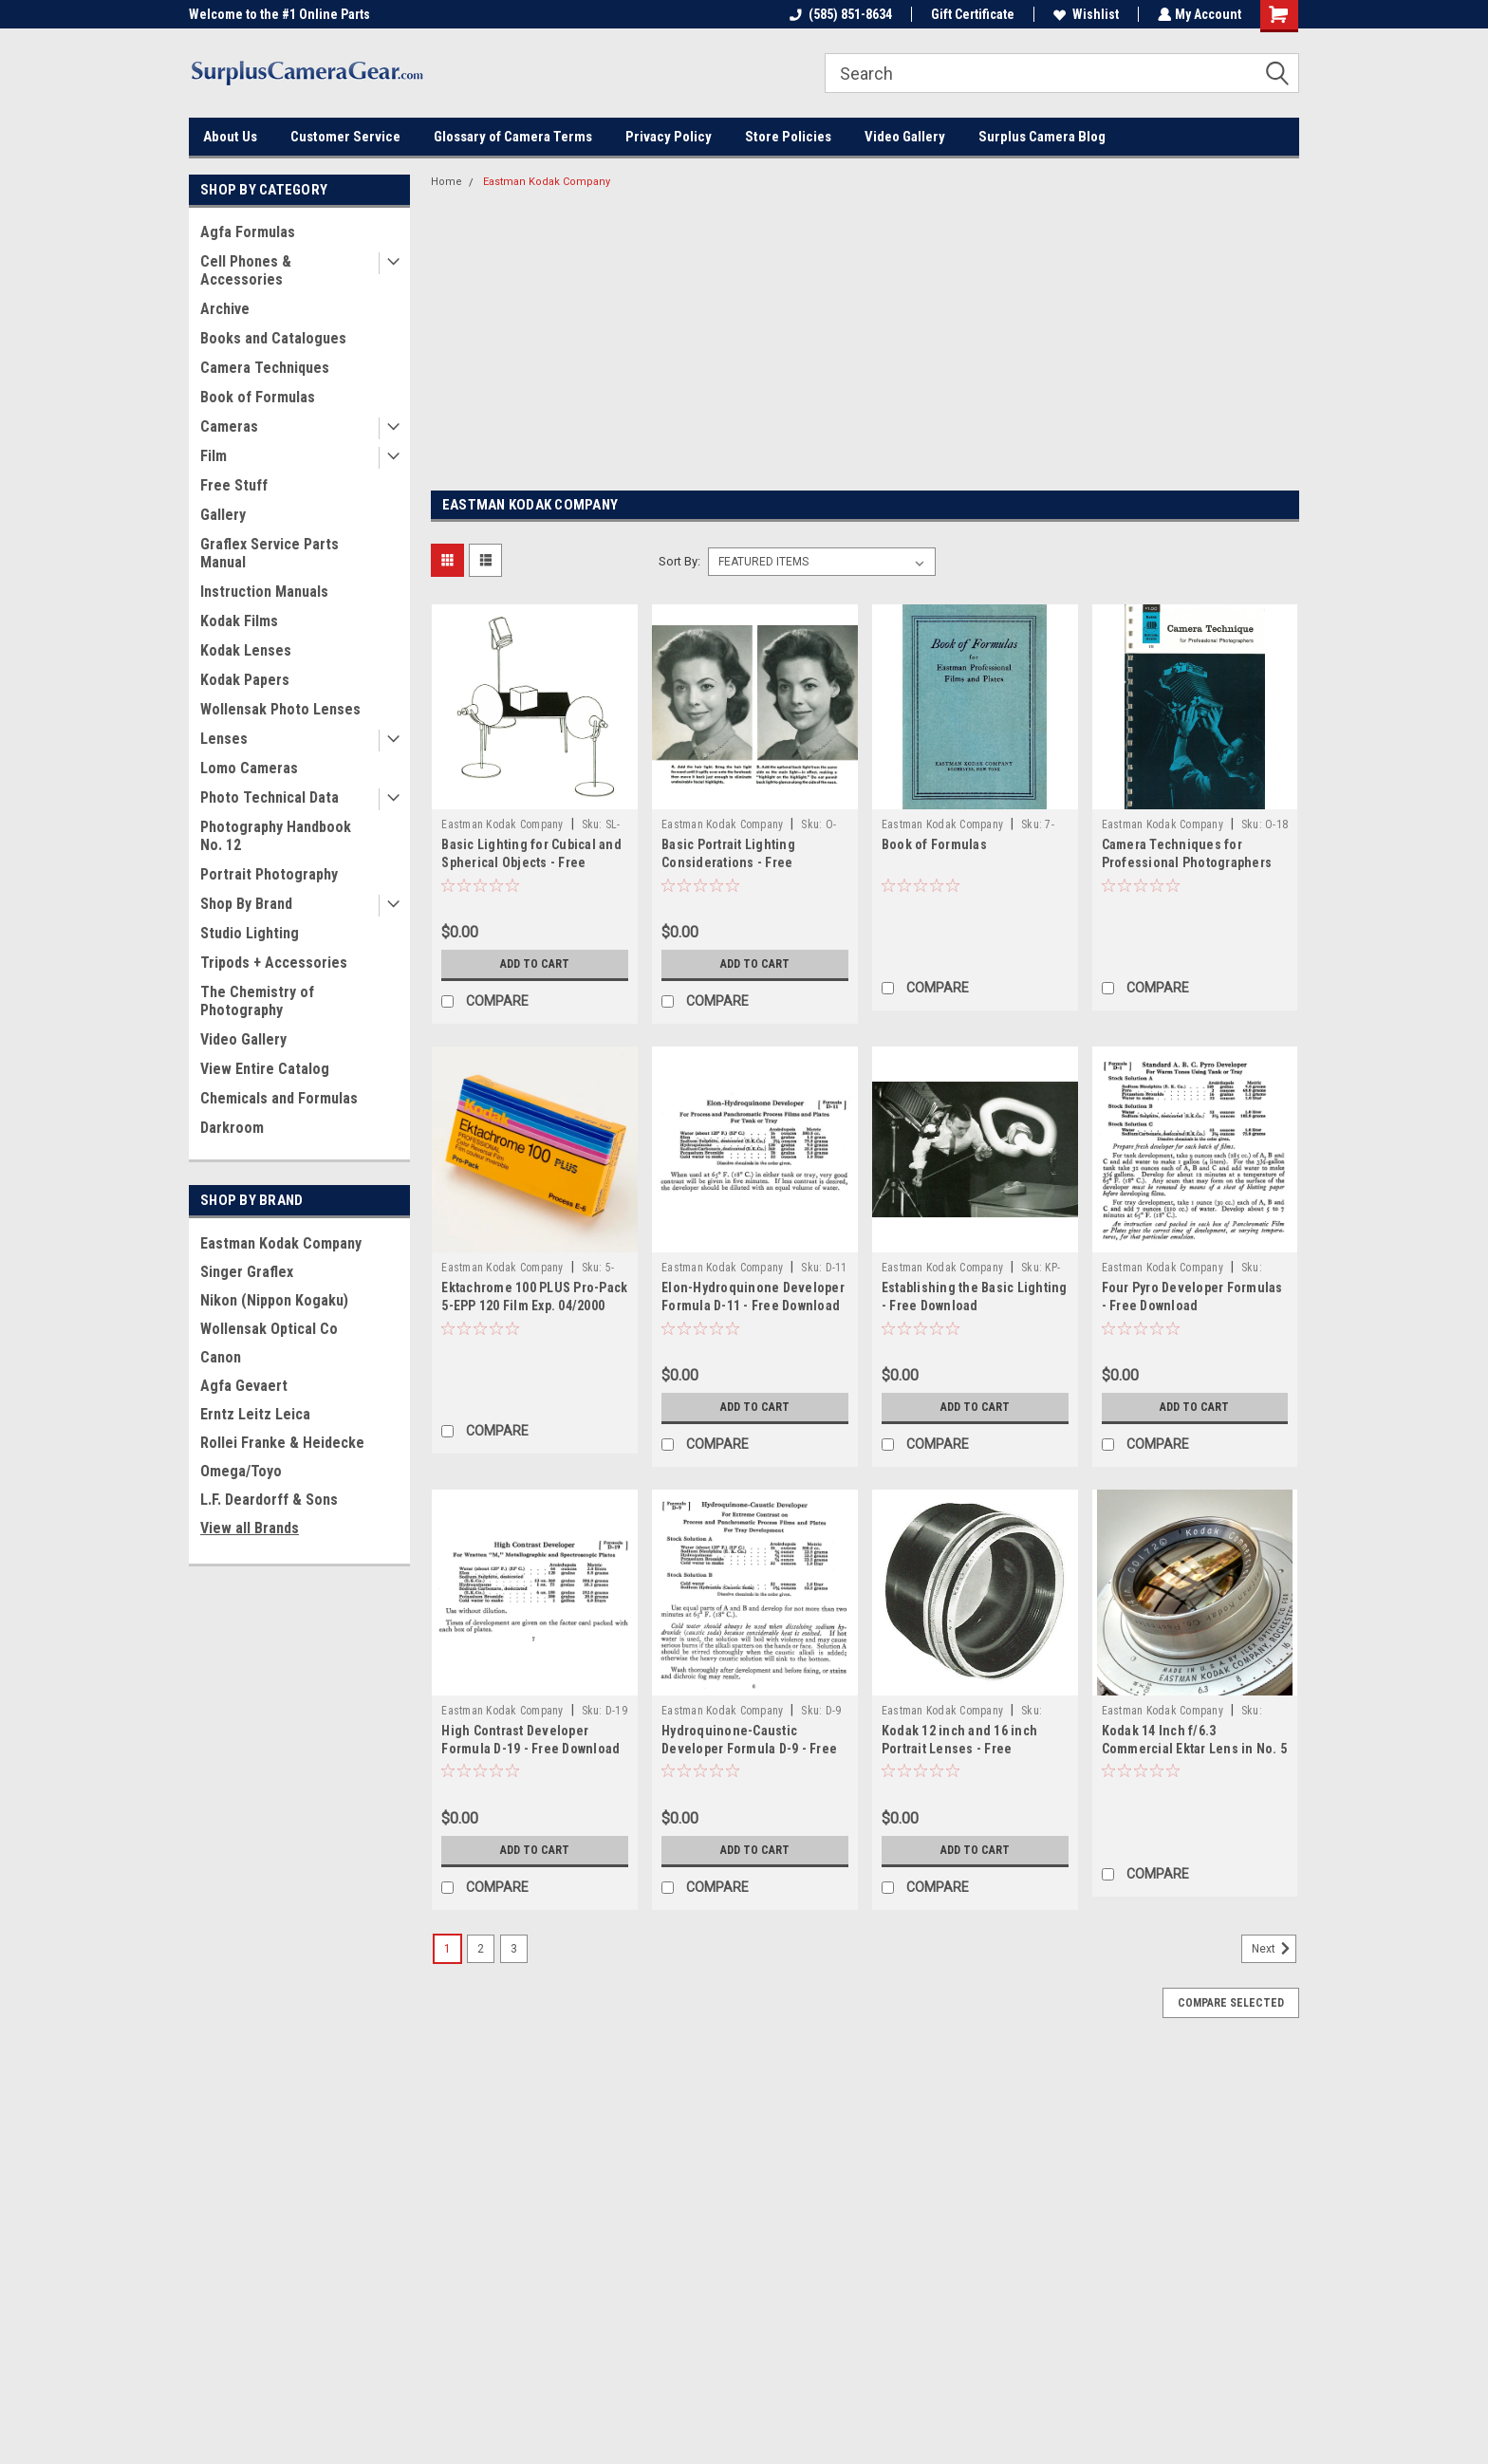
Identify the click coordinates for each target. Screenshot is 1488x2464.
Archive (225, 309)
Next (1274, 1948)
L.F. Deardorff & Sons (269, 1500)
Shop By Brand (246, 904)
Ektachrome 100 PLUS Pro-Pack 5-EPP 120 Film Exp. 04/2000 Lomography (534, 1305)
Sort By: (679, 561)
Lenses (224, 739)
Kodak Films (239, 621)
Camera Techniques (264, 368)
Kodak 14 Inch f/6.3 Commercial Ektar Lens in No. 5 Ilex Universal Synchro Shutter (1195, 1748)
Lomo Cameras (249, 768)
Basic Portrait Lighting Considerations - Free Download (728, 862)
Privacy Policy (668, 136)
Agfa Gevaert (244, 1386)
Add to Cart (534, 964)
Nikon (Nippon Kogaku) (274, 1300)
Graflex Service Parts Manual (269, 553)
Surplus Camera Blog (1042, 136)
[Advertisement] (865, 340)
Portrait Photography (269, 874)
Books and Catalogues (273, 338)
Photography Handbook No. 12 (275, 836)
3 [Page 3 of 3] (514, 1948)
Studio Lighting (249, 933)
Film (213, 456)
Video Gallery (905, 136)
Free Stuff (234, 485)
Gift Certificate (971, 14)
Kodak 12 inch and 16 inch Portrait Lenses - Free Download (959, 1748)
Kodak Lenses (245, 650)
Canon (220, 1357)
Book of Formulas (257, 397)
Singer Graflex (246, 1272)
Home (446, 182)
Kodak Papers (244, 680)
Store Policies (788, 136)
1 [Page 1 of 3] (447, 1948)
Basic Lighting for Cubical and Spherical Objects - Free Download (531, 862)
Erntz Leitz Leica (255, 1414)
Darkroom (232, 1128)
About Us (230, 136)
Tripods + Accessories (273, 963)
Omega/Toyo (241, 1471)
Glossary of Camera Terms (513, 136)
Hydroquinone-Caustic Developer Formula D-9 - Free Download (749, 1748)
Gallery (223, 515)
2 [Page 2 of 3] (480, 1948)
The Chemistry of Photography (257, 1001)
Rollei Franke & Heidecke (282, 1443)
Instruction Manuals (264, 592)
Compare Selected (1231, 2003)
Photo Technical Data (269, 797)
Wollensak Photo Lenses (280, 709)
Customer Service (345, 136)
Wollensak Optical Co (269, 1329)
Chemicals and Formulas (279, 1098)
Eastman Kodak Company (281, 1243)
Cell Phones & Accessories (245, 270)
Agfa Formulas (247, 232)
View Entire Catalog (264, 1069)
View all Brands (249, 1528)
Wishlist (1084, 14)
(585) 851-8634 (839, 14)
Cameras (229, 426)
